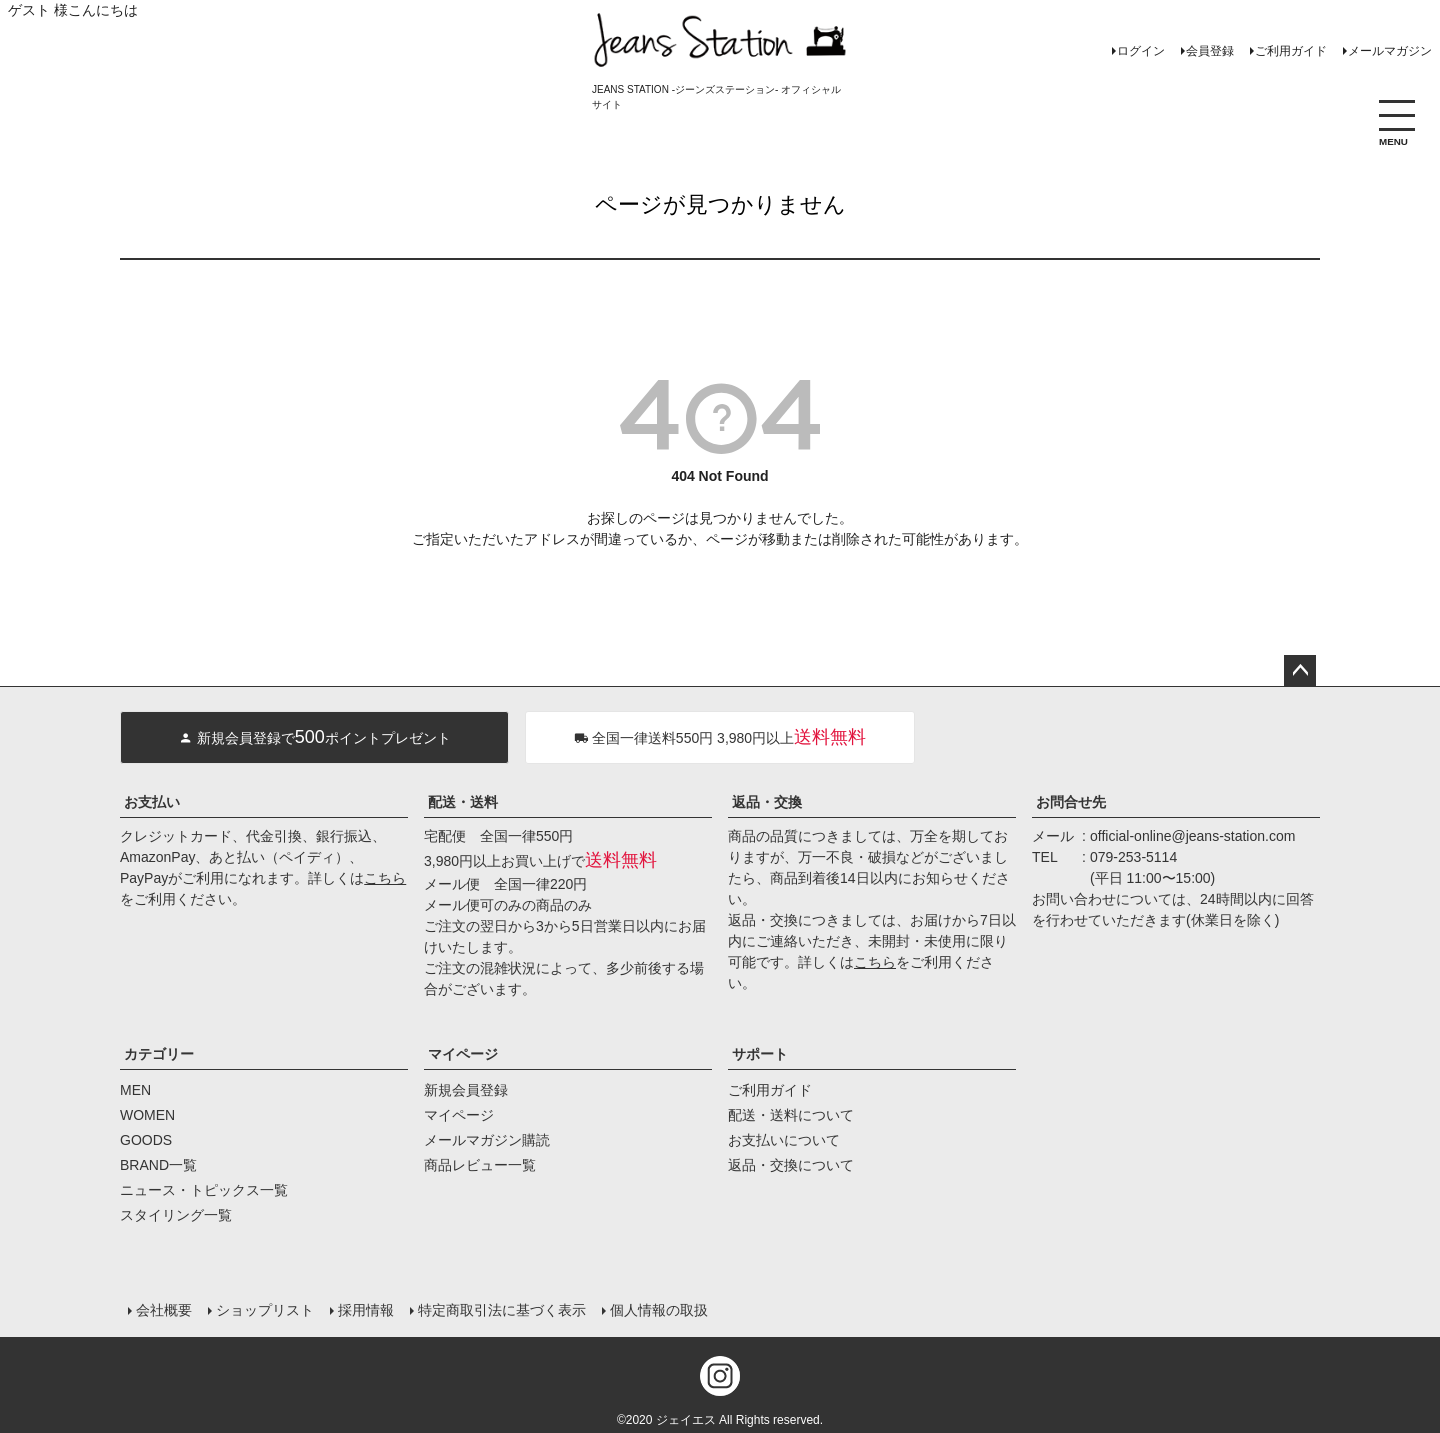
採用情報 (366, 1310)
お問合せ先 (1071, 802)
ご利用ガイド (1291, 51)
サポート (760, 1054)
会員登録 (1210, 51)
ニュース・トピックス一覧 (204, 1190)
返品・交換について (791, 1165)
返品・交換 (767, 802)
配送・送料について (791, 1115)
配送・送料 (463, 802)
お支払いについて (784, 1140)
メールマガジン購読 (487, 1140)
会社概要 (164, 1310)
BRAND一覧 (158, 1165)
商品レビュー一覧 (480, 1165)
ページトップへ (1300, 671)
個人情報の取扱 (659, 1310)
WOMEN (147, 1115)
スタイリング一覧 (176, 1215)
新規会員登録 (466, 1090)
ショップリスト (265, 1310)
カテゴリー (159, 1054)
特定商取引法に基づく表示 (502, 1310)
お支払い (152, 802)
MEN (135, 1090)
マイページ (463, 1054)
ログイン (1141, 51)
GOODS (146, 1140)
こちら (385, 878)
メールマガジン (1390, 51)
